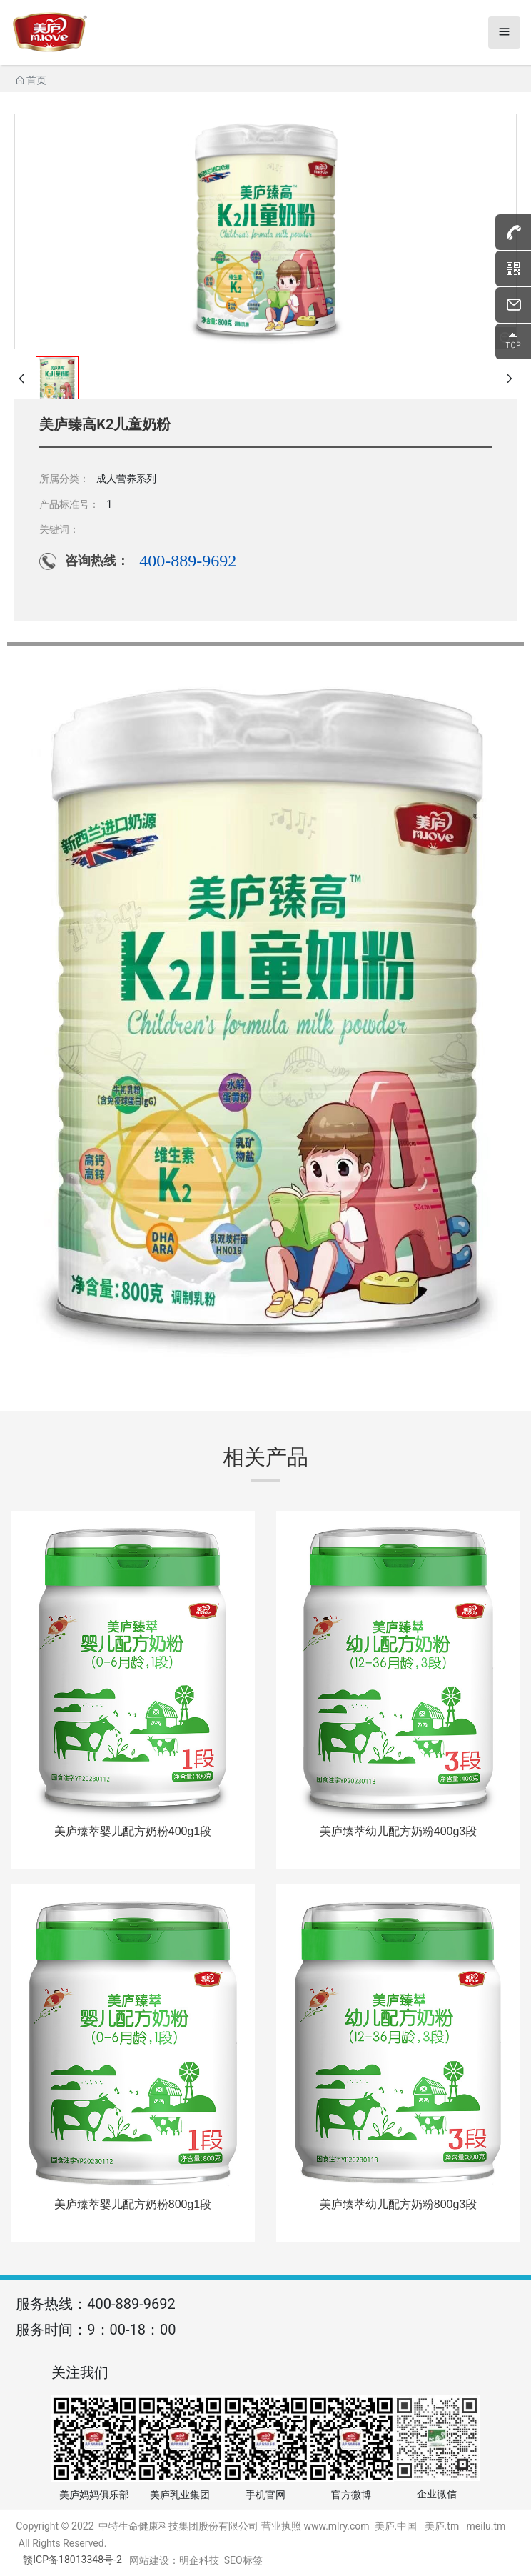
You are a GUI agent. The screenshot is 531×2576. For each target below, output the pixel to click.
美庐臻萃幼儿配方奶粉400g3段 (398, 1831)
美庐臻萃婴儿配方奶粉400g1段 (133, 1831)
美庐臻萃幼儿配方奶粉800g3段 (398, 2204)
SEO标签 (243, 2560)
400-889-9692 (187, 560)
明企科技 (199, 2560)
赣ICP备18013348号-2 (72, 2559)
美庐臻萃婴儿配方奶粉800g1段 (133, 2204)
